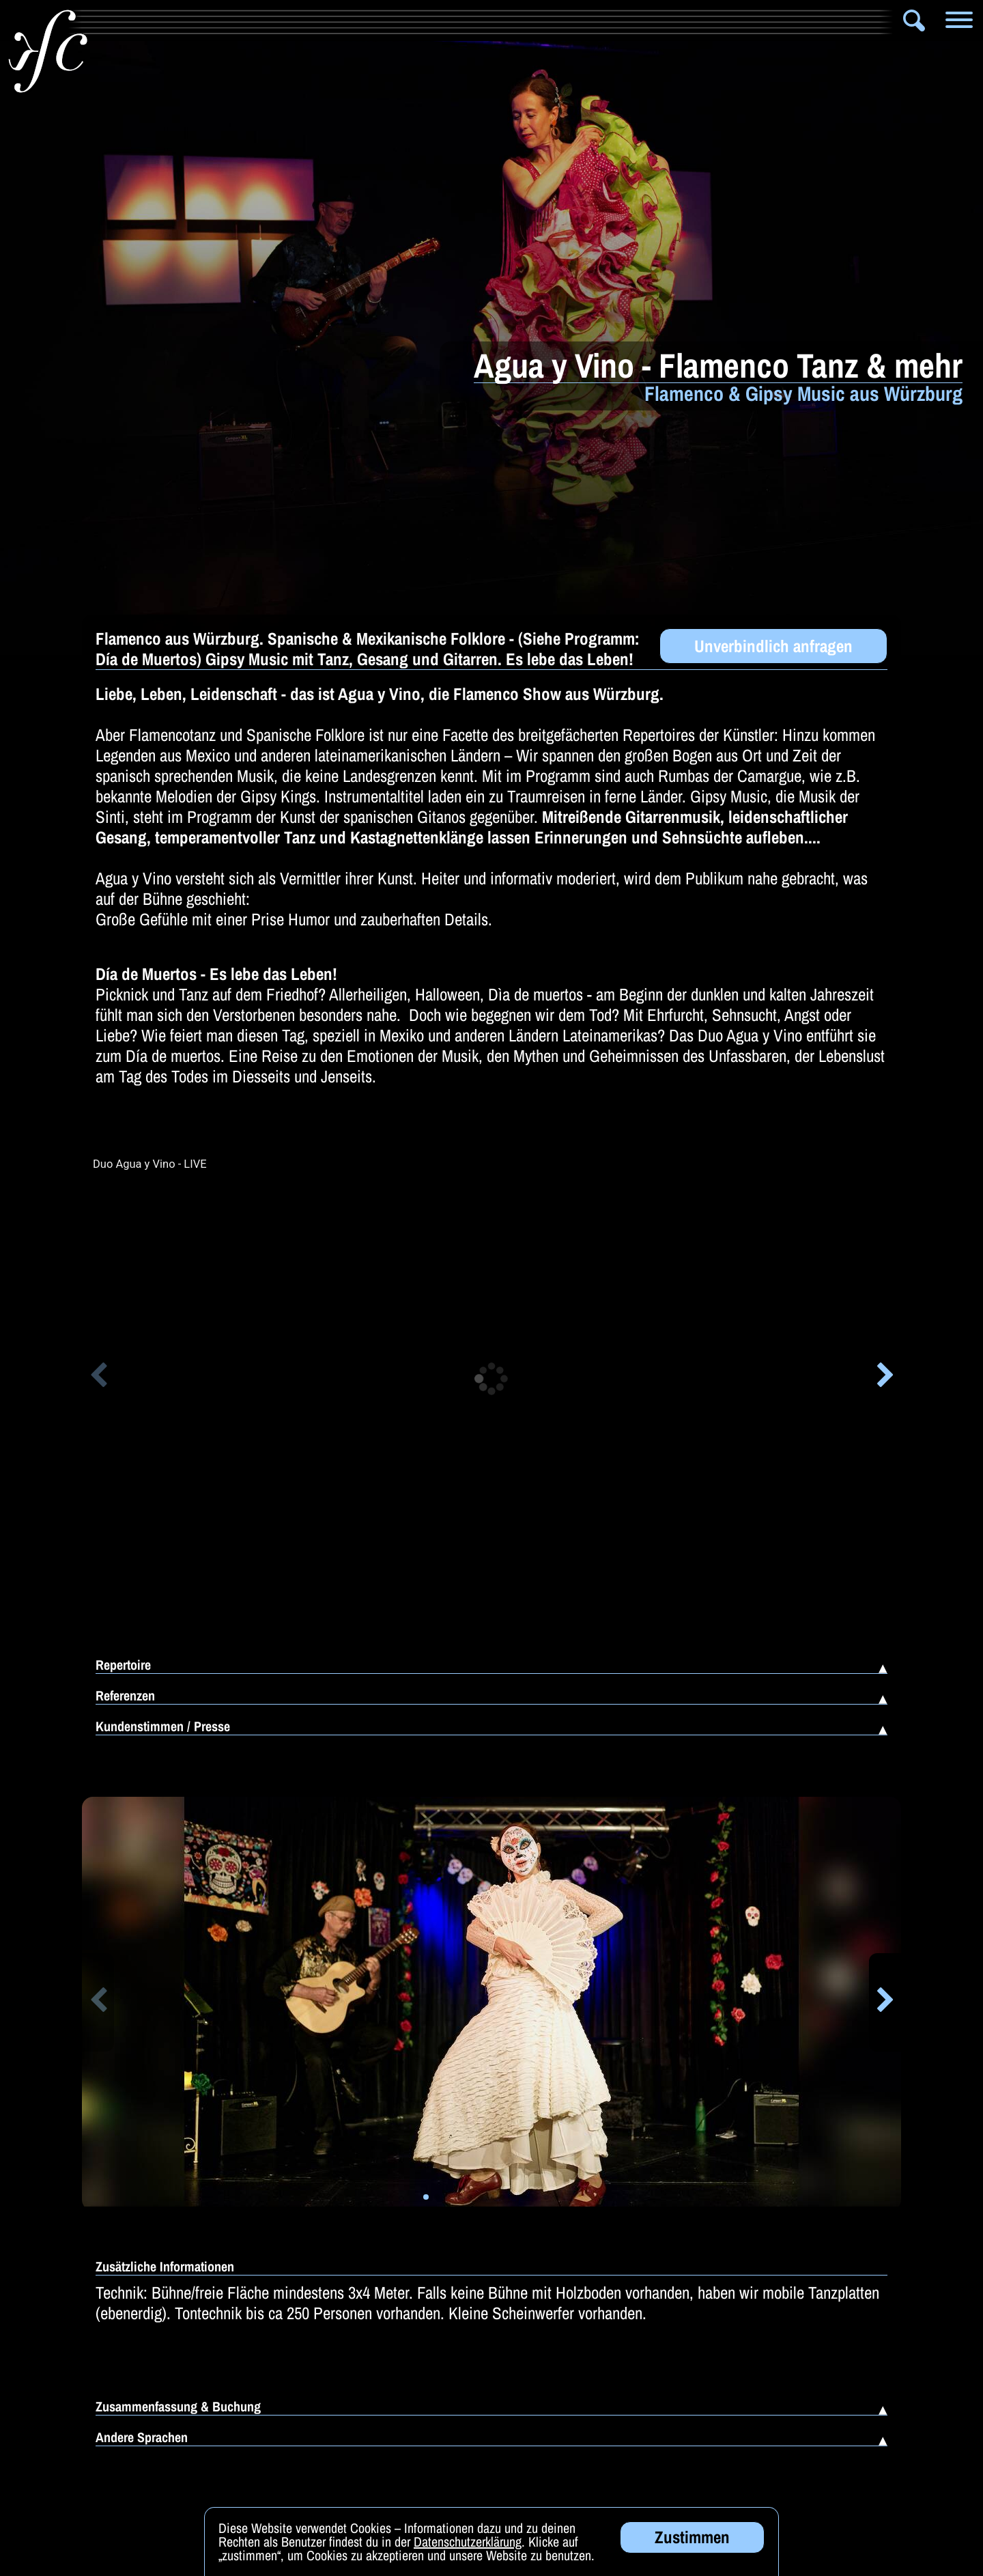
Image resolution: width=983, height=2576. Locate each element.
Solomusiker (399, 20)
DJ (826, 20)
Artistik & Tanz (213, 20)
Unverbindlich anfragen (773, 646)
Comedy (759, 20)
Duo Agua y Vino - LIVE (150, 1164)
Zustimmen (692, 2537)
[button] (98, 1377)
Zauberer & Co (512, 20)
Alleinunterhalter (652, 20)
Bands (309, 20)
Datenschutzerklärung (468, 2541)
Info (110, 20)
